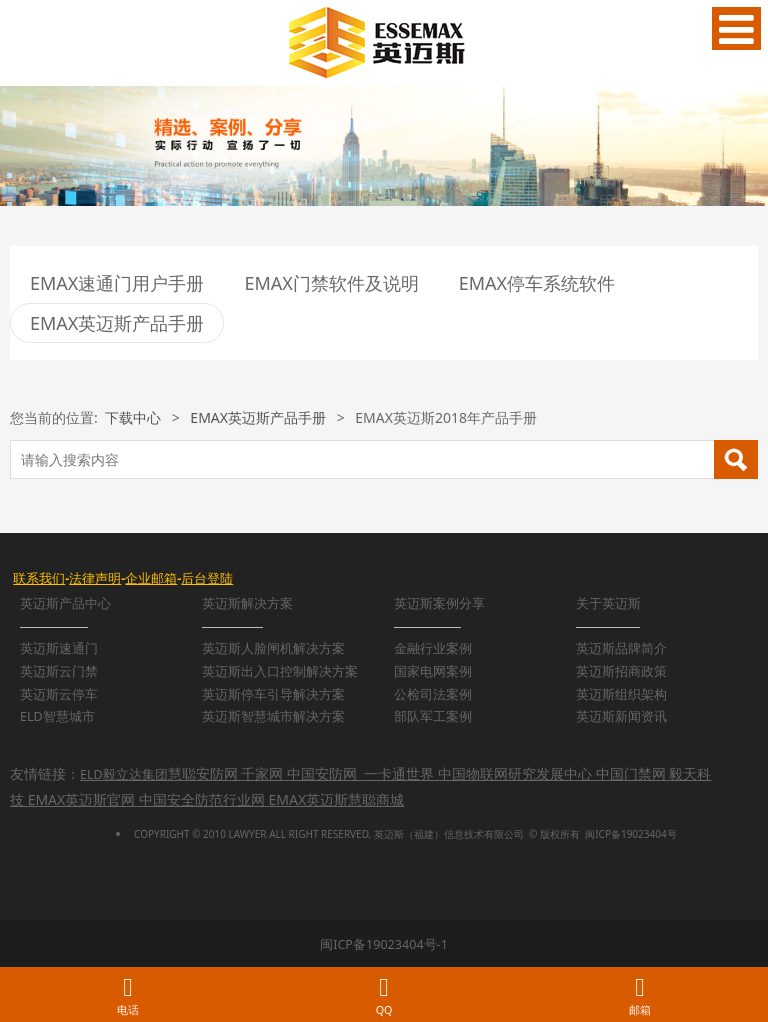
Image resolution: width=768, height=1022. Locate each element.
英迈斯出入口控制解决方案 (280, 671)
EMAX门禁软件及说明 (331, 283)
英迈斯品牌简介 (621, 648)
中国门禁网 (631, 773)
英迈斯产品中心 (65, 603)
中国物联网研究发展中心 (515, 773)
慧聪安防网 (203, 773)
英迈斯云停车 (59, 694)
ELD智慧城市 (57, 716)
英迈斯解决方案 (247, 603)
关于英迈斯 (608, 603)
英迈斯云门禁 (59, 671)
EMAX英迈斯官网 (82, 799)
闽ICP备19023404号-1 (384, 944)
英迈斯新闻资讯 (621, 716)
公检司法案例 (433, 694)
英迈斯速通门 (59, 648)
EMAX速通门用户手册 (117, 283)
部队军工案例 (433, 716)
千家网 (262, 773)
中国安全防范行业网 (202, 799)
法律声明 (95, 578)
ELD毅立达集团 (124, 774)
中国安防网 (322, 773)
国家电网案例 (433, 671)
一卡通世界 (399, 773)
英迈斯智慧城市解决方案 (273, 716)
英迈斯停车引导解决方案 (273, 694)
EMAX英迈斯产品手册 (117, 323)
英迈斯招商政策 (621, 671)
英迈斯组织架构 (621, 694)
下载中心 (133, 417)
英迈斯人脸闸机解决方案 (273, 648)
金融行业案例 (433, 648)
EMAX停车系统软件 (537, 283)
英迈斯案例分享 (439, 603)
